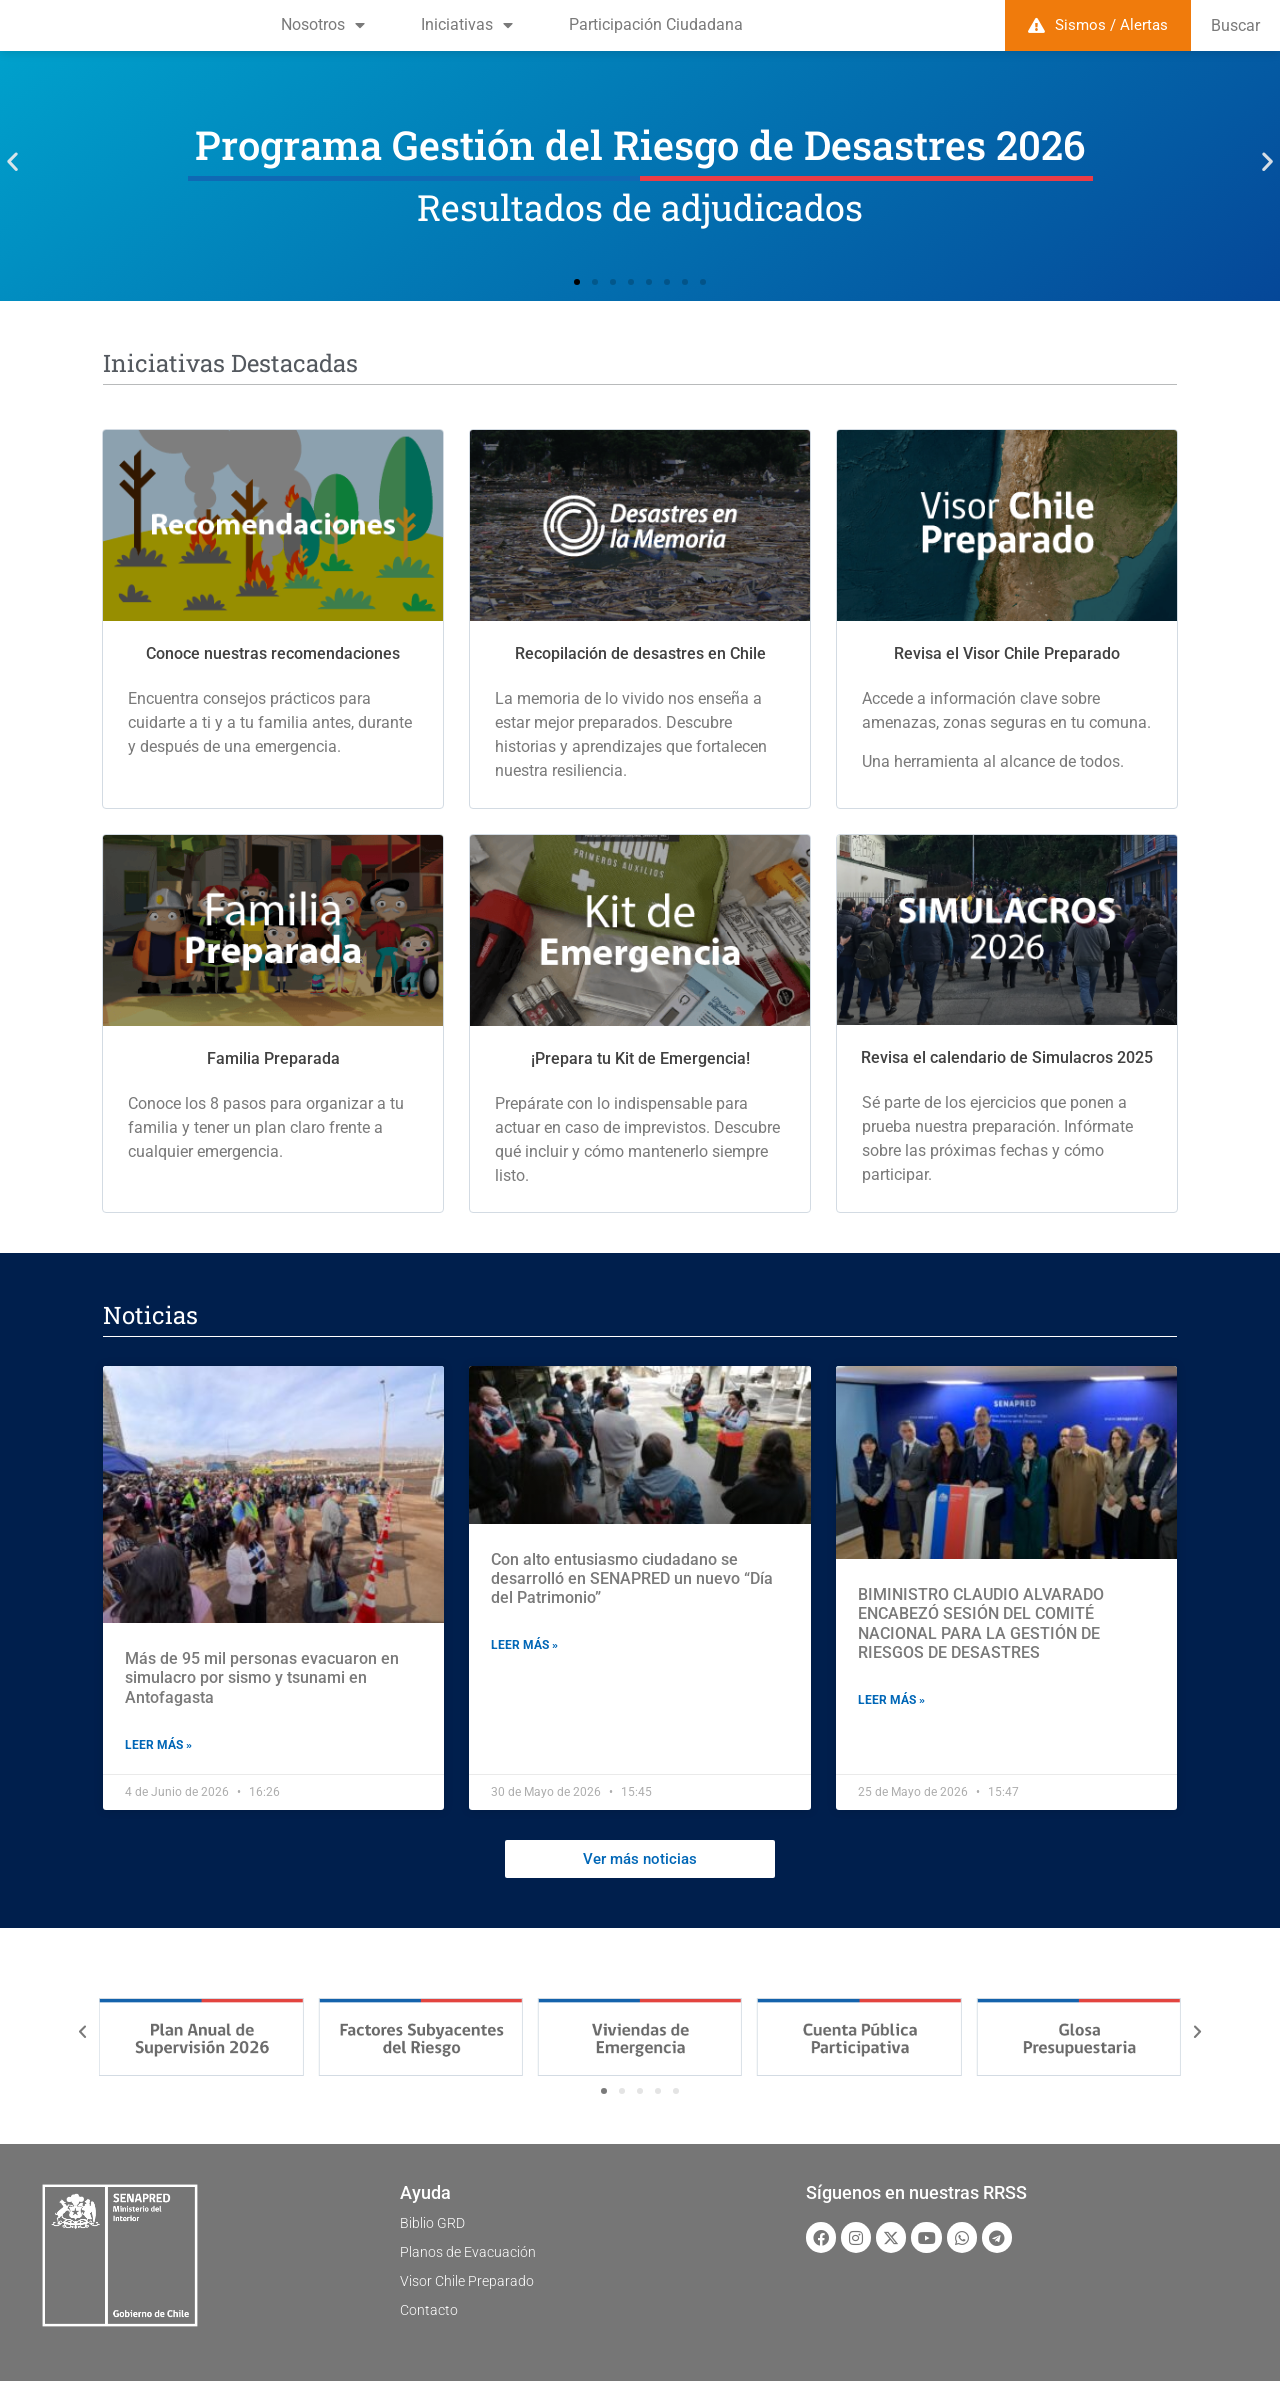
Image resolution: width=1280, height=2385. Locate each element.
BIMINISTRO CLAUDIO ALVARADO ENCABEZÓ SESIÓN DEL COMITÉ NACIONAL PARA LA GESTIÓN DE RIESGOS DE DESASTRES (981, 1623)
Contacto (432, 2313)
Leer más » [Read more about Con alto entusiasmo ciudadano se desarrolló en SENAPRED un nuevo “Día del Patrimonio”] (524, 1645)
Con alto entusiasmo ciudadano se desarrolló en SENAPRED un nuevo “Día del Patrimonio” (632, 1578)
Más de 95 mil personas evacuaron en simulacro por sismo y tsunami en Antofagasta (262, 1677)
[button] (12, 161)
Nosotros (323, 25)
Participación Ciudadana (656, 24)
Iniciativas (467, 25)
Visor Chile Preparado (476, 2284)
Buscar (1235, 25)
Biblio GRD (437, 2226)
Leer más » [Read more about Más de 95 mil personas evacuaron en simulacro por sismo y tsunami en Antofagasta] (158, 1745)
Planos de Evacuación (478, 2255)
